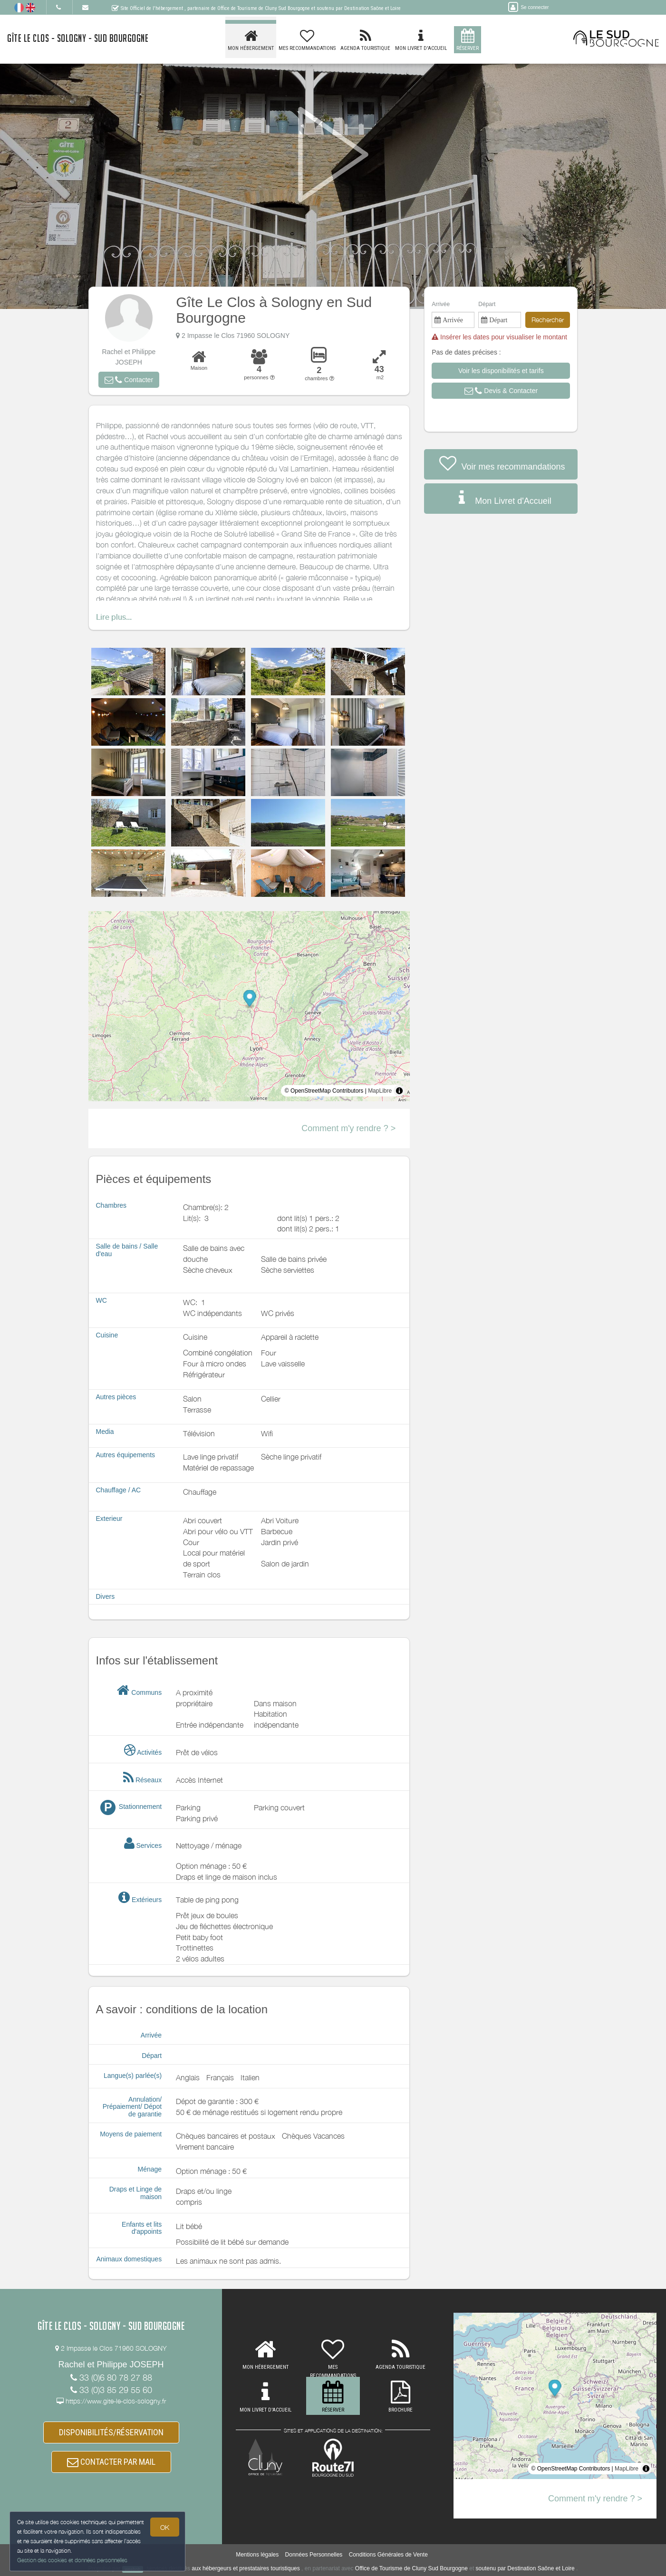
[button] (128, 380)
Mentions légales (257, 2555)
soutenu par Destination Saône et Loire (525, 2569)
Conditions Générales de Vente (388, 2555)
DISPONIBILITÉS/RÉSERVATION (111, 2433)
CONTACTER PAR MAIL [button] (111, 2462)
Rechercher (547, 320)
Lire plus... (114, 617)
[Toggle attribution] (399, 1090)
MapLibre (380, 1090)
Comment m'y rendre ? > (348, 1128)
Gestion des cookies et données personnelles (72, 2560)
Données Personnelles (314, 2555)
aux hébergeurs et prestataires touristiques (245, 2569)
